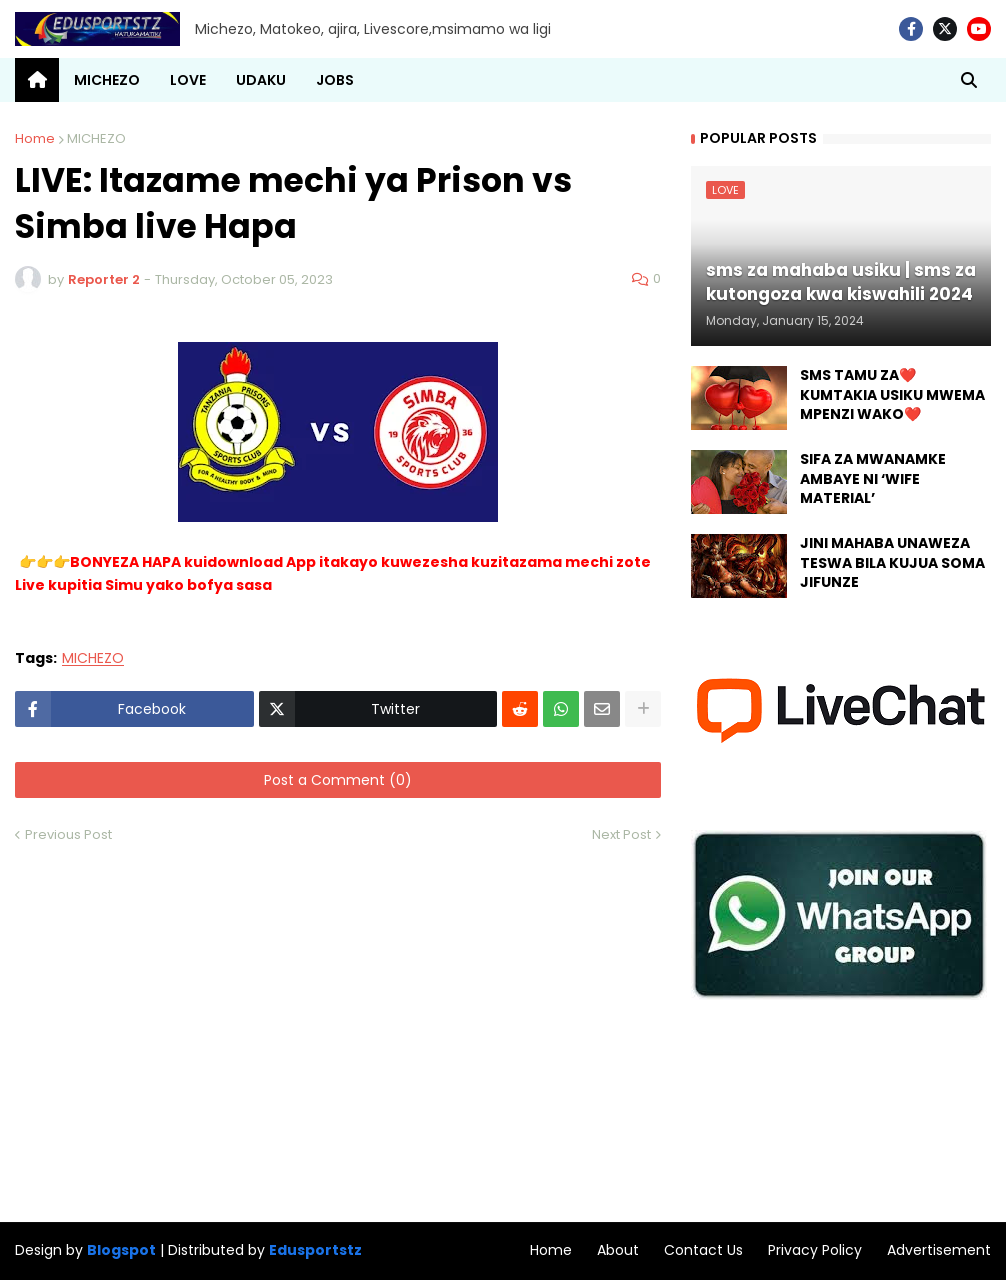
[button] (969, 80)
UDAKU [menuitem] (261, 80)
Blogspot (121, 1250)
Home (35, 138)
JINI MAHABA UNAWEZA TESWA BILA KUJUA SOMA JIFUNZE (892, 563)
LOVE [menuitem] (188, 80)
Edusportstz (315, 1250)
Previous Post (68, 834)
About (618, 1250)
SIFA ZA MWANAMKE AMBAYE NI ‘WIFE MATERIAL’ (873, 479)
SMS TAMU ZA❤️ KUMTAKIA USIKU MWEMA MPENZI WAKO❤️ (892, 395)
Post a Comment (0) (338, 780)
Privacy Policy (815, 1250)
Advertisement (939, 1250)
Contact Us (703, 1250)
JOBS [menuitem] (335, 80)
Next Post (621, 834)
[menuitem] (37, 80)
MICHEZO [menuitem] (107, 80)
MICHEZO (96, 138)
